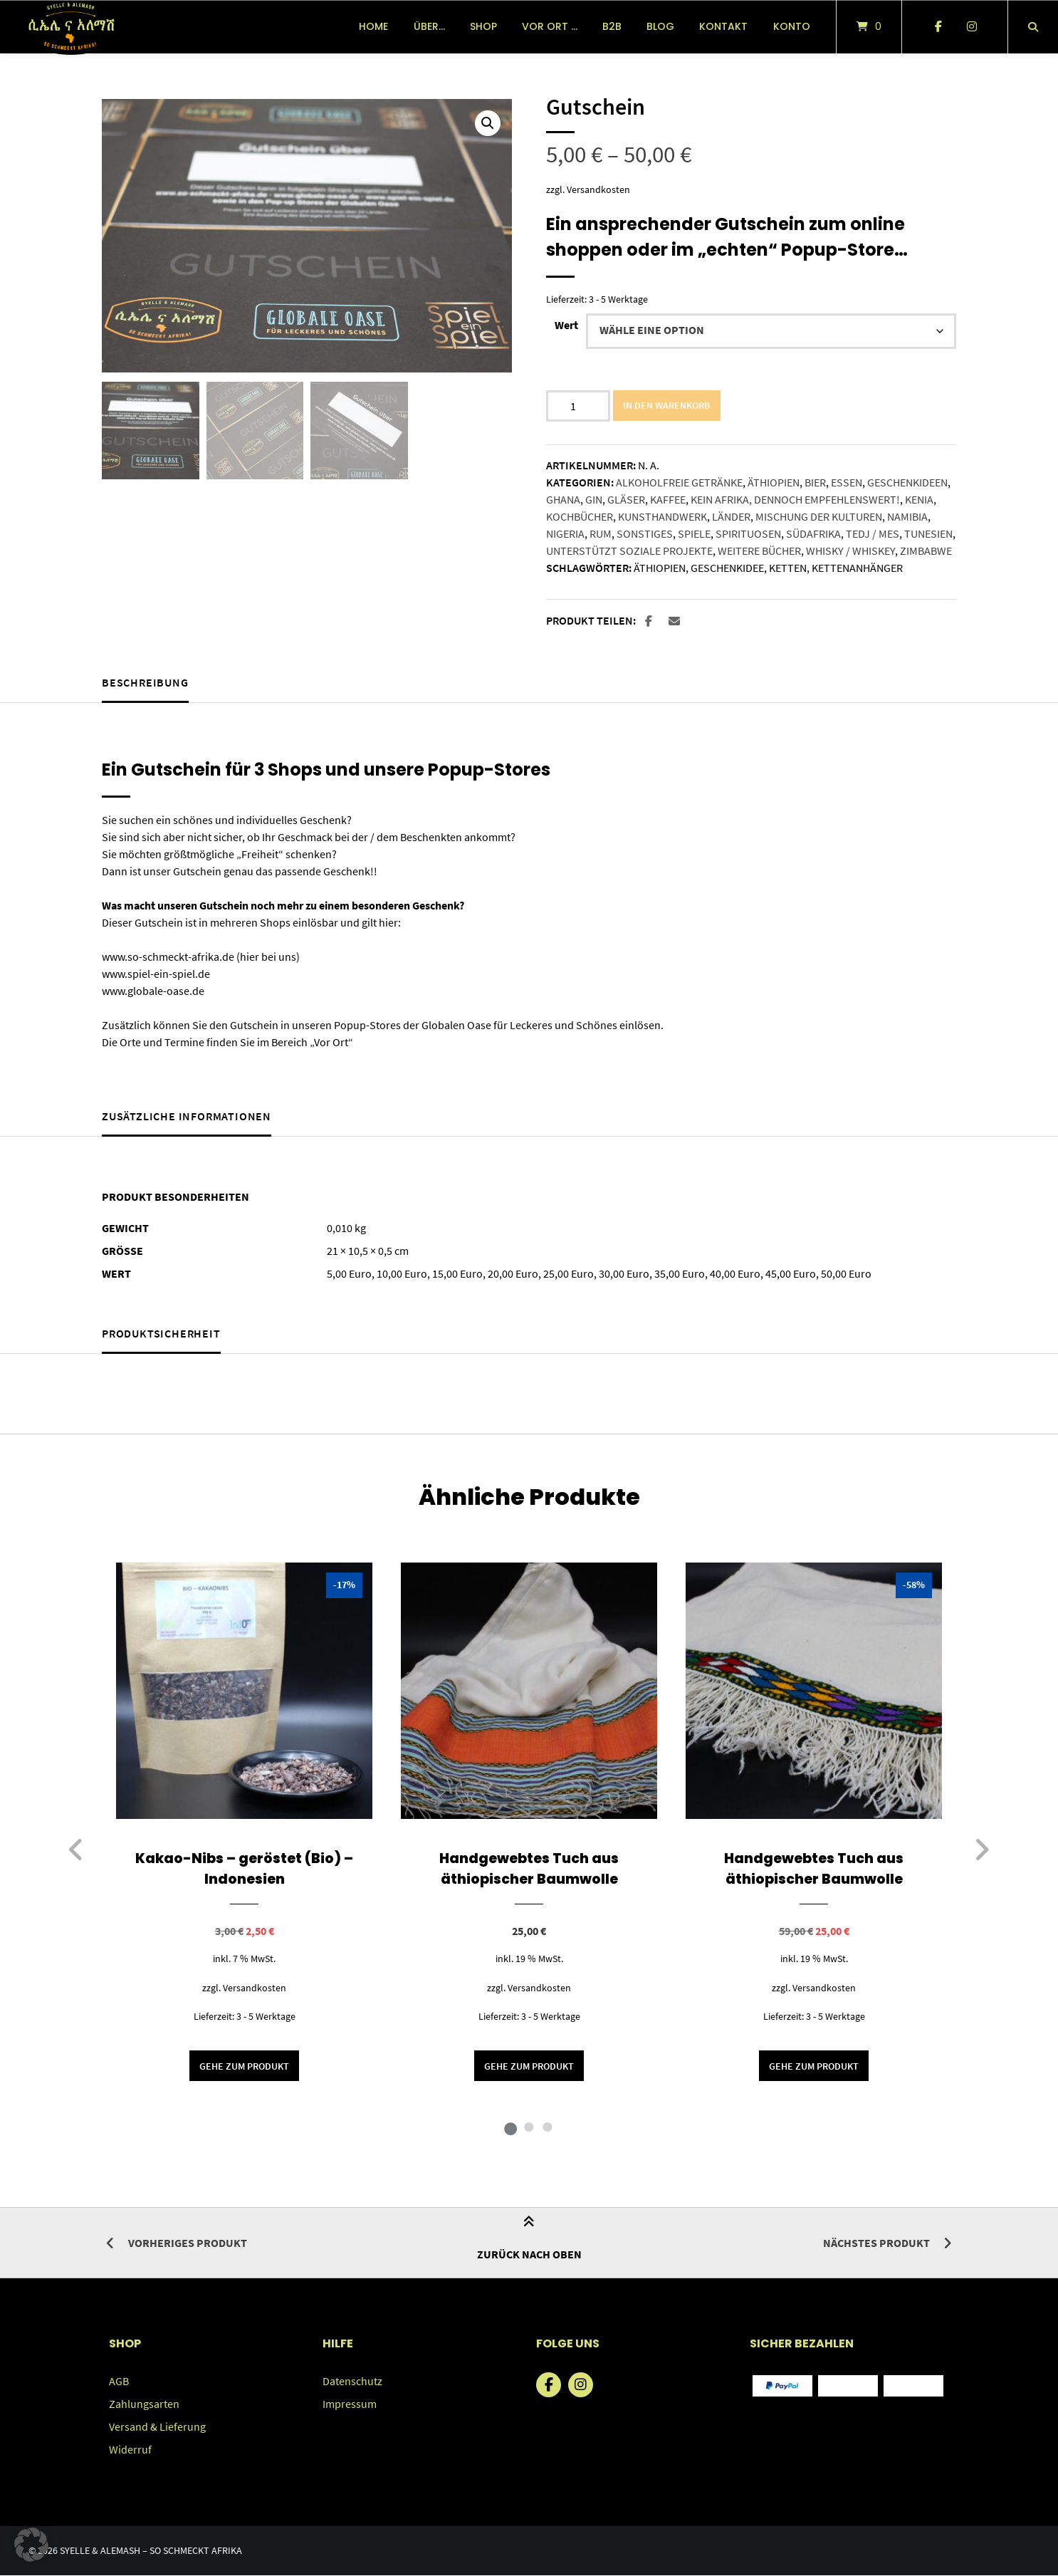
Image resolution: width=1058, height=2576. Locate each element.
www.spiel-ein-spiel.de (156, 973)
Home (373, 26)
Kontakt (723, 26)
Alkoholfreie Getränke (679, 482)
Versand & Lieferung (157, 2427)
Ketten (788, 567)
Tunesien (928, 533)
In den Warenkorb (667, 405)
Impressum (350, 2404)
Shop (483, 26)
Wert (566, 325)
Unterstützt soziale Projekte (629, 550)
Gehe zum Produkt (244, 2066)
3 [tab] (547, 2127)
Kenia (919, 499)
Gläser (626, 499)
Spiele (694, 533)
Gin (593, 499)
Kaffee (668, 499)
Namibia (907, 516)
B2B (612, 26)
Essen (846, 482)
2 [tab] (529, 2127)
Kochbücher (579, 516)
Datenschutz (352, 2381)
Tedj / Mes (872, 533)
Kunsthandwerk (662, 516)
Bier (815, 482)
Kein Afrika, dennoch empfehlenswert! (795, 499)
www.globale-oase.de (153, 991)
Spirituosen (748, 533)
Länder (731, 516)
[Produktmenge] (578, 406)
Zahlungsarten (144, 2404)
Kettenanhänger (857, 567)
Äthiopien (774, 482)
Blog (660, 26)
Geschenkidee (727, 567)
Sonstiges (645, 533)
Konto (791, 26)
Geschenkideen (907, 482)
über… (429, 26)
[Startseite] (71, 26)
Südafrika (813, 533)
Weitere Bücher (759, 550)
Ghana (563, 499)
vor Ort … (549, 26)
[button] (488, 123)
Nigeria (565, 533)
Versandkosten (598, 189)
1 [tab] (510, 2127)
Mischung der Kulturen (818, 516)
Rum (601, 533)
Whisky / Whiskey (850, 550)
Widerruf (130, 2450)
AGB (119, 2381)
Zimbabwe (926, 550)
